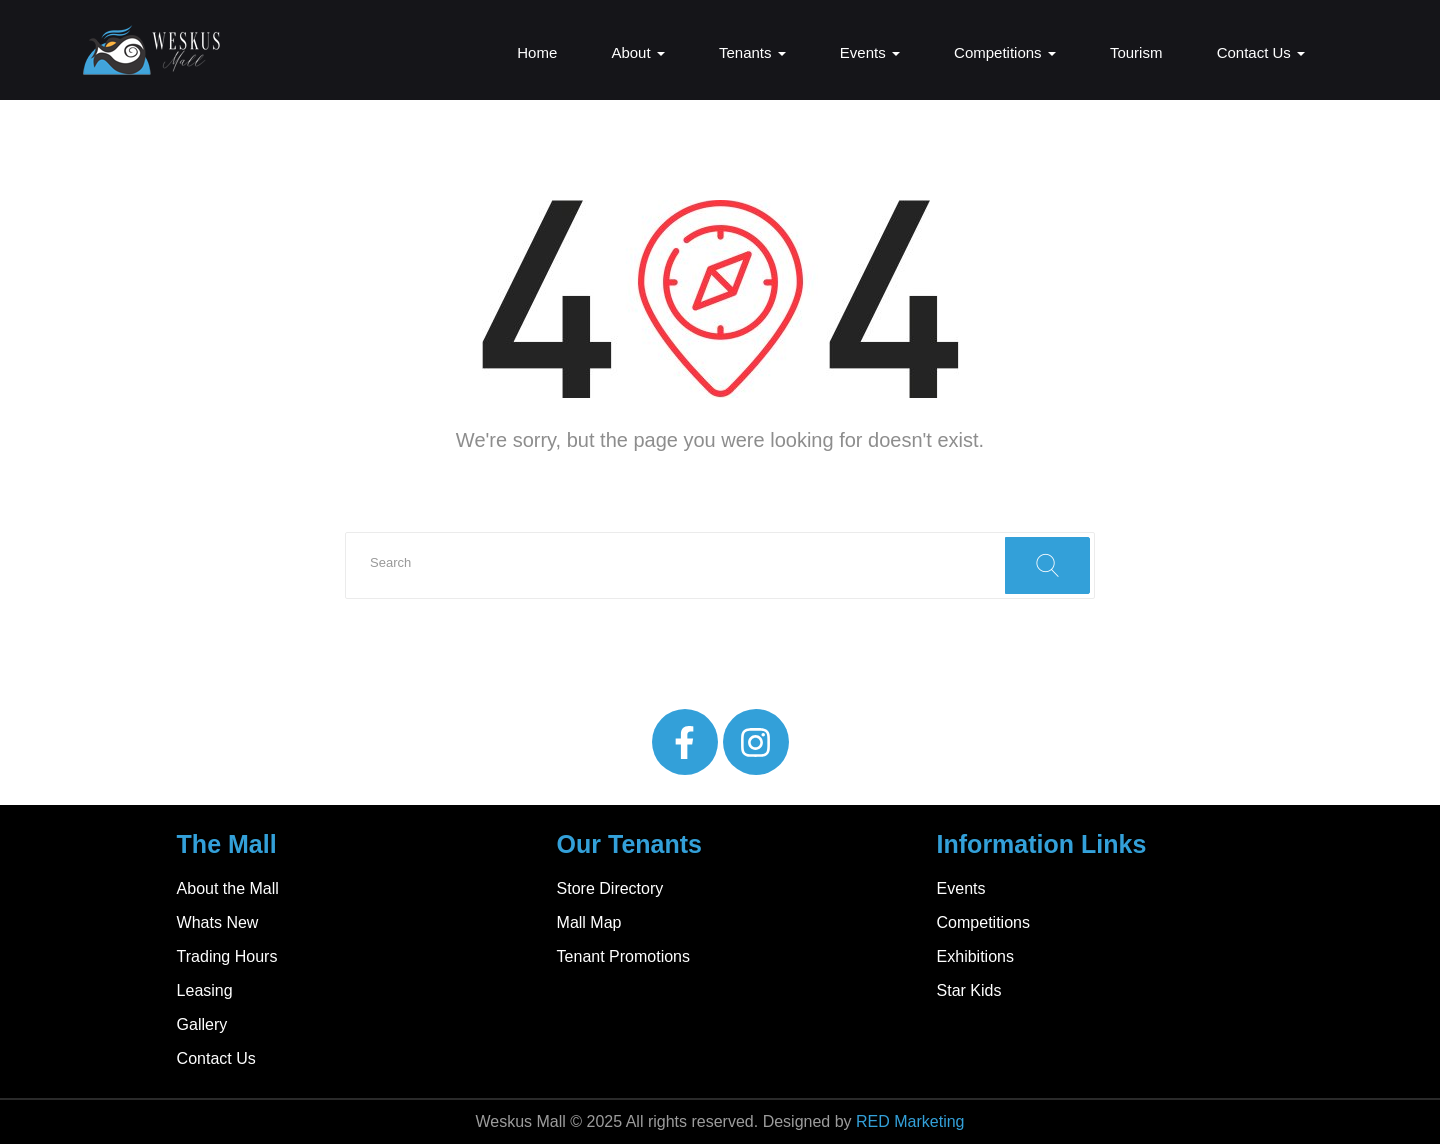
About (637, 52)
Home (537, 52)
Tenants (752, 52)
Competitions (1005, 52)
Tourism (1136, 52)
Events (870, 52)
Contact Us (1261, 52)
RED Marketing (910, 1121)
